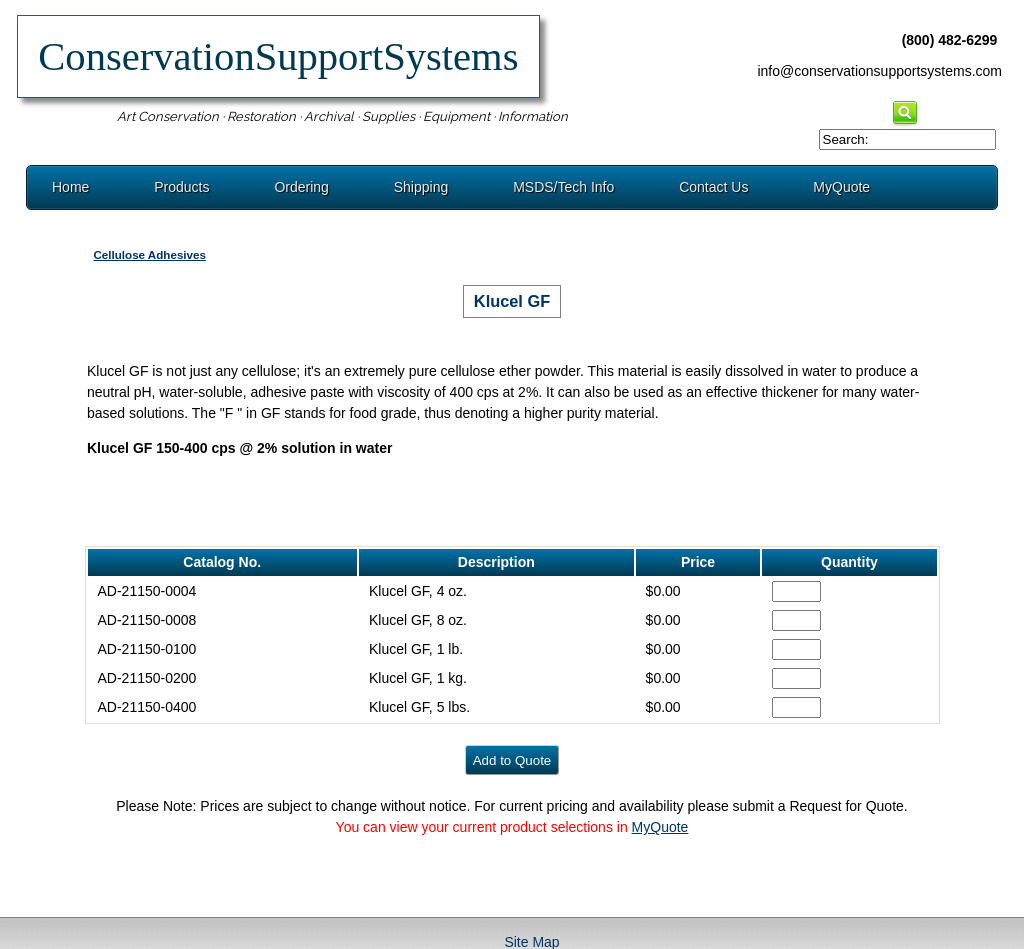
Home (70, 187)
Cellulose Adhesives (149, 254)
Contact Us (713, 187)
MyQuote (841, 187)
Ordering (301, 187)
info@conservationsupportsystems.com (879, 71)
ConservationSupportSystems (278, 56)
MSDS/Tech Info (563, 187)
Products (181, 187)
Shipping (421, 187)
